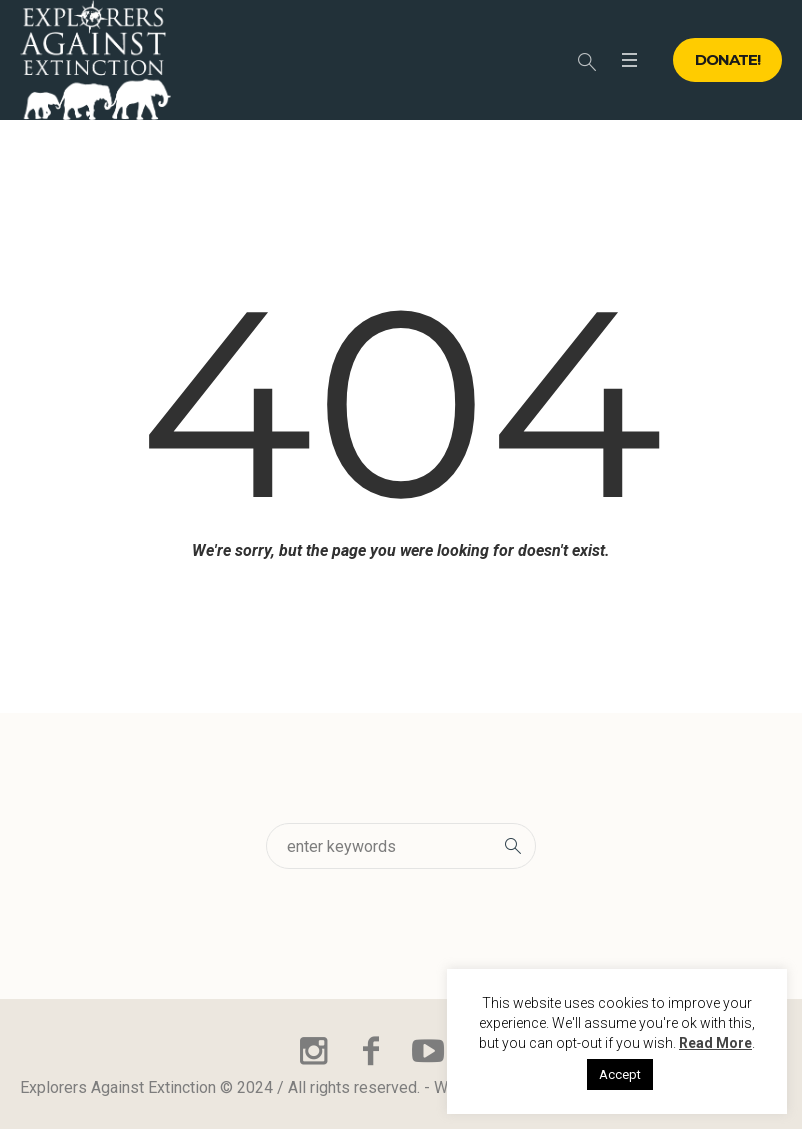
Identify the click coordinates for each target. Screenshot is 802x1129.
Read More (715, 1043)
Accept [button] (620, 1074)
